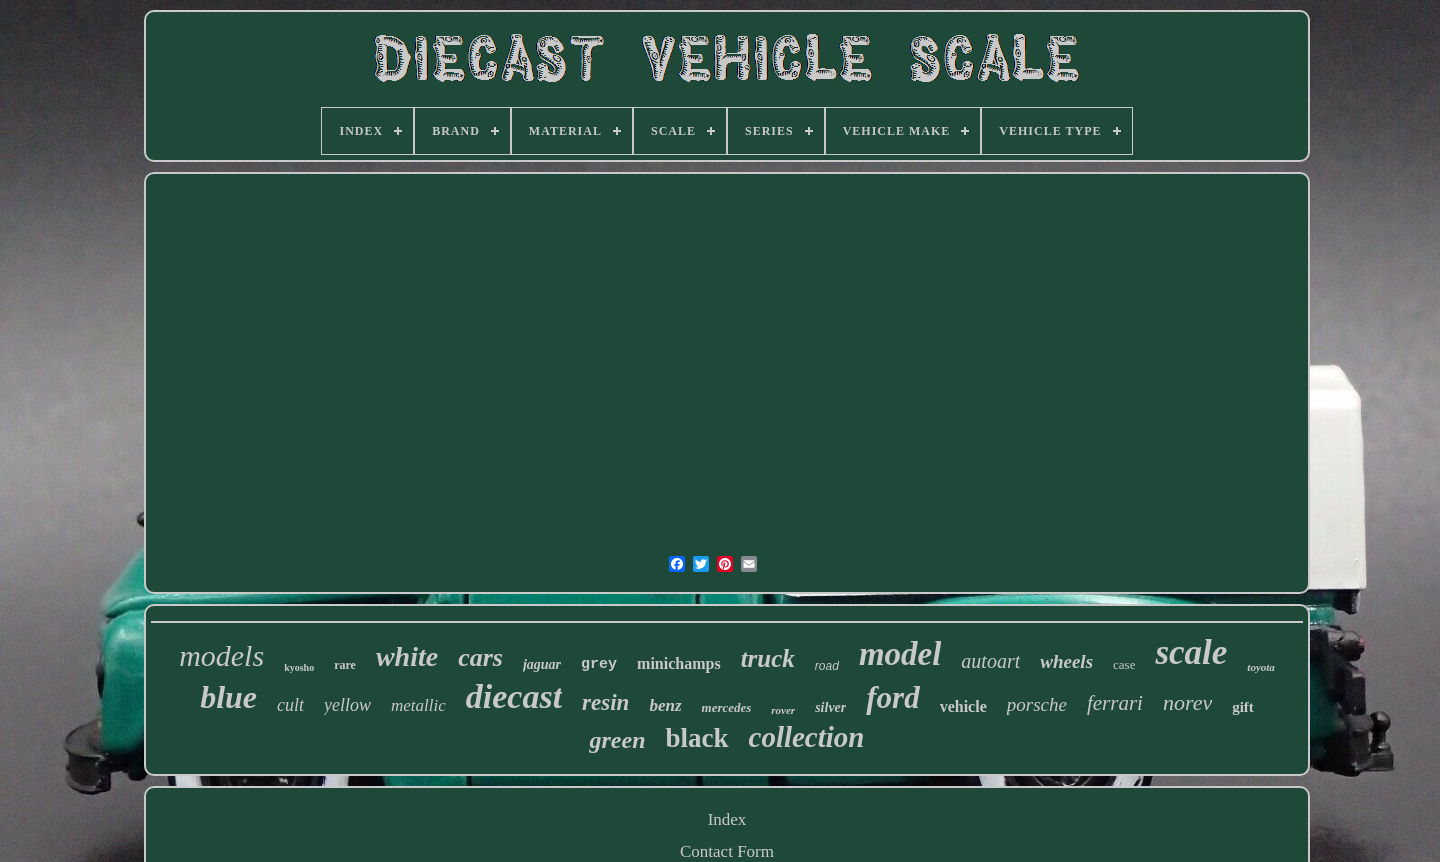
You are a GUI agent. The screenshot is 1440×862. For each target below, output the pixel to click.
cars (480, 657)
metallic (418, 705)
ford (892, 697)
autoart (990, 661)
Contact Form (727, 851)
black (696, 738)
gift (1243, 707)
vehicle (963, 706)
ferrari (1115, 703)
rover (783, 710)
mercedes (727, 707)
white (407, 656)
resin (605, 702)
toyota (1261, 667)
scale (1191, 652)
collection (807, 737)
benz (665, 705)
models (221, 655)
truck (768, 658)
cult (290, 705)
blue (228, 697)
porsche (1037, 704)
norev (1187, 702)
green (617, 740)
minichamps (679, 663)
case (1124, 664)
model (900, 654)
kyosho (299, 667)
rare (345, 665)
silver (830, 707)
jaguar (542, 664)
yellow (347, 705)
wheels (1066, 661)
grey (599, 664)
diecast (514, 696)
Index (727, 819)
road (827, 666)
